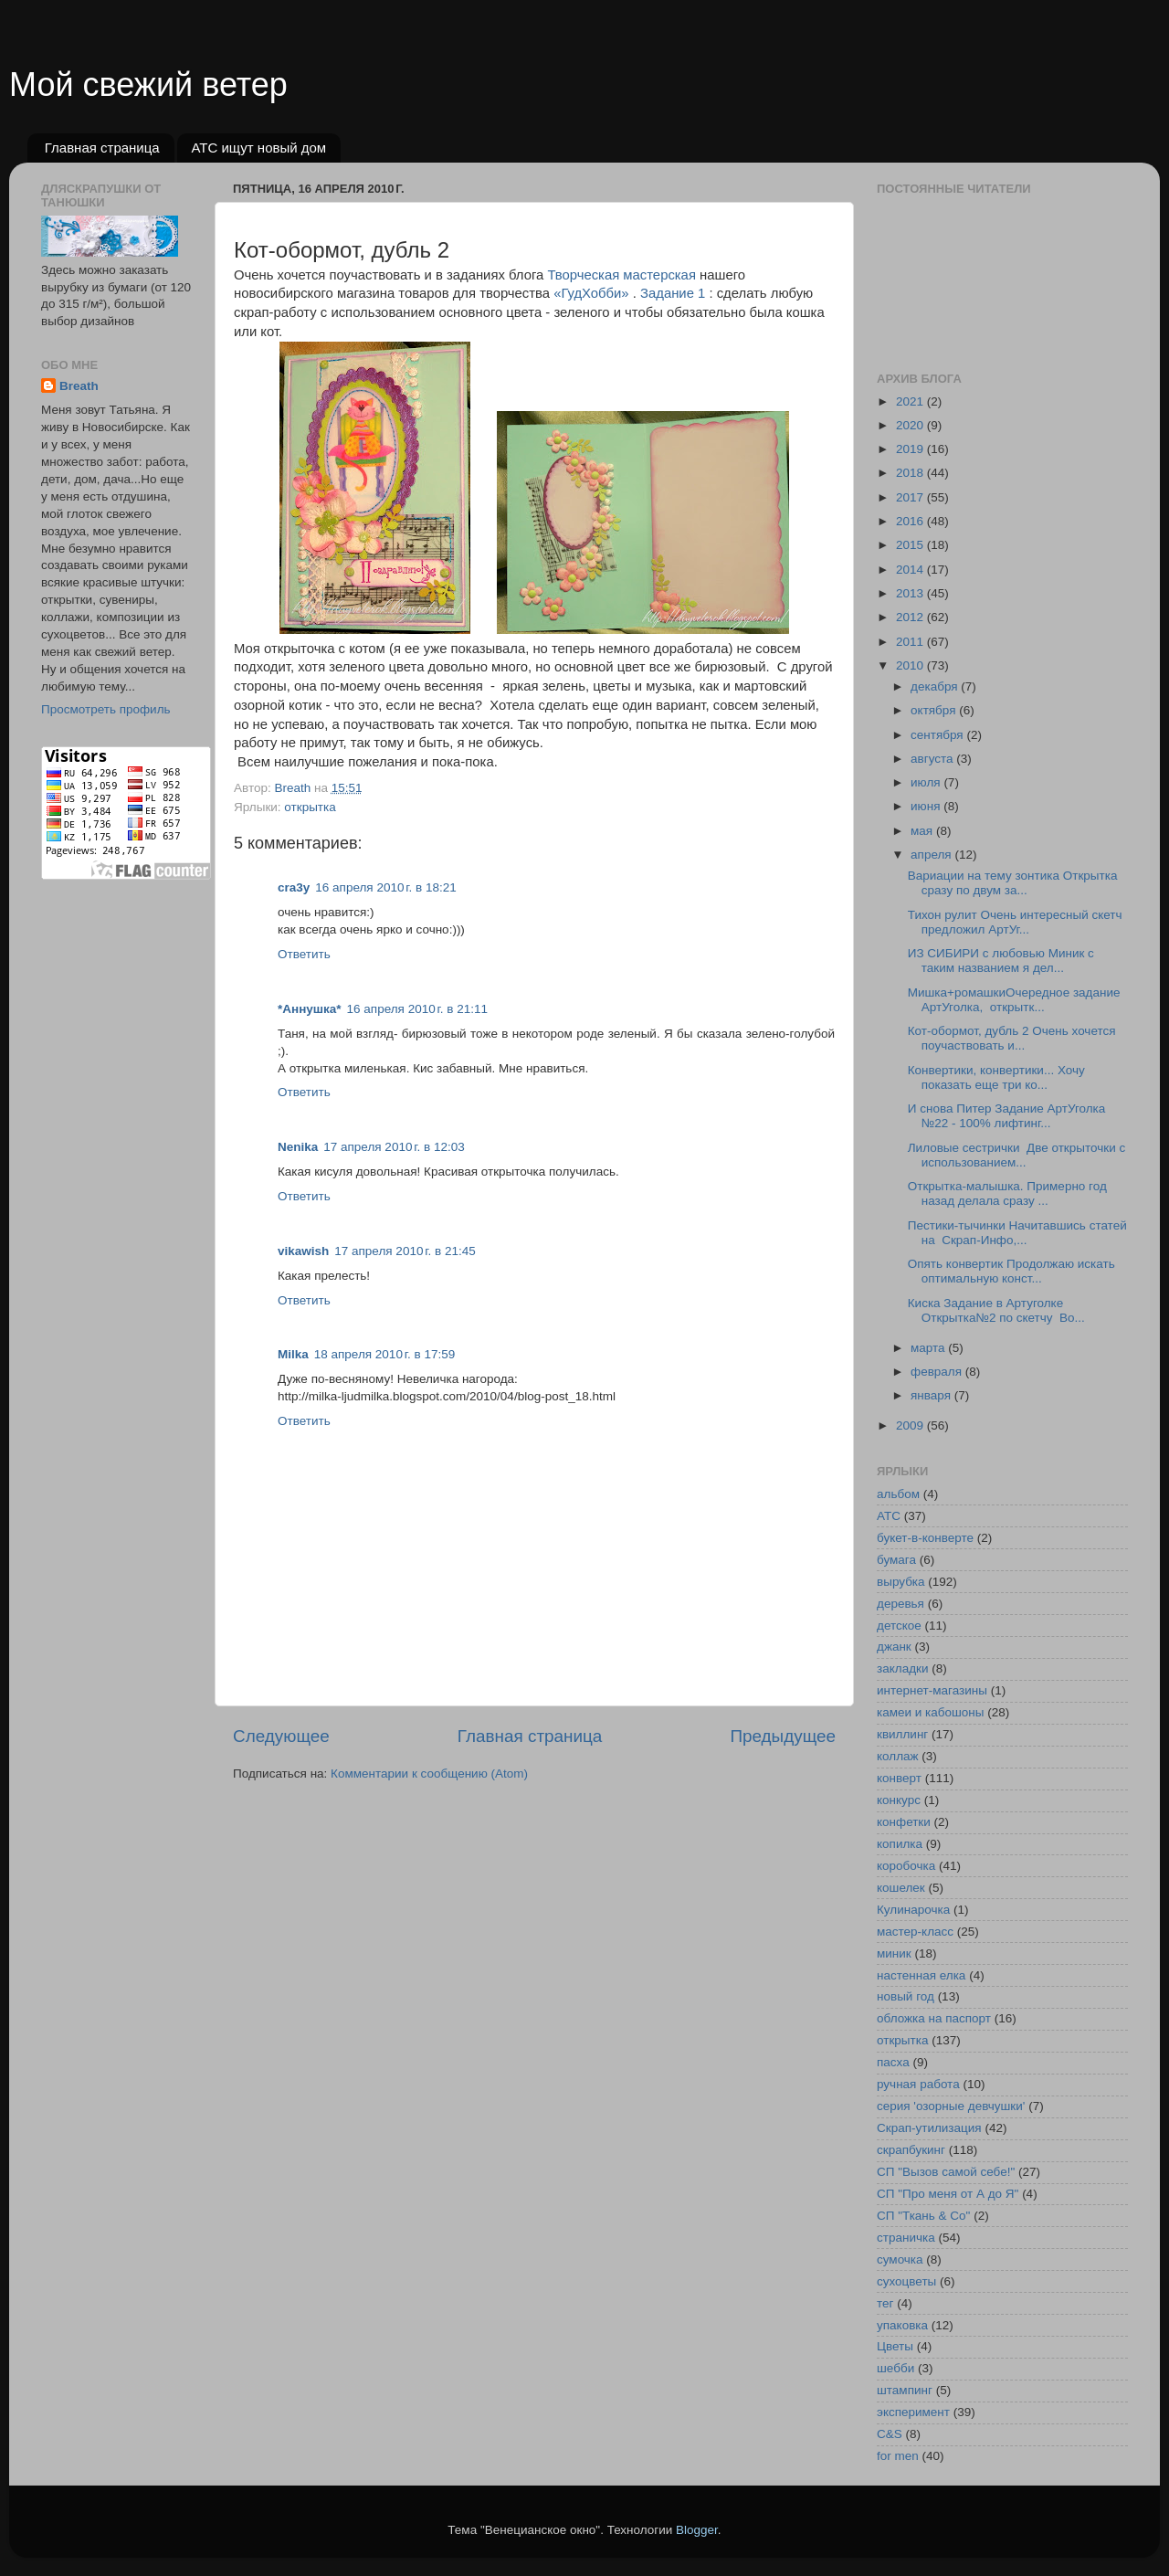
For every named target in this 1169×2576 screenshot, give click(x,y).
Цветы (895, 2346)
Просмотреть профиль (106, 709)
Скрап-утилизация (929, 2128)
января (932, 1395)
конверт (899, 1778)
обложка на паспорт (934, 2018)
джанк (894, 1646)
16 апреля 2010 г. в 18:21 (385, 887)
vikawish (303, 1251)
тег (885, 2303)
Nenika (298, 1147)
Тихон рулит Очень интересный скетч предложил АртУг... (1015, 922)
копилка (899, 1844)
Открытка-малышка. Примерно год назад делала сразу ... (1007, 1193)
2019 (911, 449)
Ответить (304, 954)
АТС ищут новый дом (258, 147)
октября (935, 710)
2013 (911, 593)
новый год (905, 1996)
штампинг (904, 2390)
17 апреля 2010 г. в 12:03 (393, 1147)
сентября (938, 735)
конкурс (899, 1800)
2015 (911, 545)
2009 (911, 1425)
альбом (898, 1494)
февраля (938, 1371)
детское (899, 1625)
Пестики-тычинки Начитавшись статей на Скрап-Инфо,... (1017, 1233)
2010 (911, 665)
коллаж (898, 1756)
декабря (936, 686)
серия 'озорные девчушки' (951, 2106)
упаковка (902, 2325)
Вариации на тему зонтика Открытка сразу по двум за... (1013, 883)
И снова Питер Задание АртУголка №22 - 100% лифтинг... (1007, 1116)
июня (927, 806)
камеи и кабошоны (931, 1712)
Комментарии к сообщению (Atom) (429, 1773)
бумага (896, 1560)
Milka (293, 1354)
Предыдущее (783, 1736)
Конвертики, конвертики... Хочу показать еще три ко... (996, 1077)
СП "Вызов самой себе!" (946, 2172)
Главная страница (102, 147)
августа (933, 758)
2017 (911, 497)
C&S (889, 2434)
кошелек (901, 1888)
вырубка (901, 1582)
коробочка (906, 1866)
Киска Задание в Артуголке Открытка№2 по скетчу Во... (996, 1310)
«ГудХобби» (590, 293)
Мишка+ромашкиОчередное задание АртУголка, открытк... (1014, 1000)
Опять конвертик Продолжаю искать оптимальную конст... (1011, 1271)
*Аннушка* (310, 1009)
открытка (309, 807)
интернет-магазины (932, 1690)
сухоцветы (906, 2281)
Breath (79, 386)
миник (894, 1953)
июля (927, 782)
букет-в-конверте (925, 1538)
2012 (911, 617)
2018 (911, 473)
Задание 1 (672, 293)
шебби (895, 2368)
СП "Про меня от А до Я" (947, 2194)
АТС (888, 1516)
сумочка (900, 2259)
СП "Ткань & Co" (923, 2215)
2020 (911, 425)
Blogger (697, 2530)
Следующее (281, 1736)
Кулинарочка (913, 1909)
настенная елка (921, 1975)
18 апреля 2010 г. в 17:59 (384, 1354)
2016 (911, 521)
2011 (911, 642)
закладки (902, 1668)
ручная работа (918, 2084)
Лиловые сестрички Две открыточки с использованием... (1016, 1155)
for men (898, 2456)
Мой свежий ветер (148, 84)
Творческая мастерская (621, 275)
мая (923, 831)
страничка (906, 2237)
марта (929, 1348)
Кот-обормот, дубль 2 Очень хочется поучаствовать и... (1012, 1038)
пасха (893, 2062)
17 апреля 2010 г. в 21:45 (404, 1251)
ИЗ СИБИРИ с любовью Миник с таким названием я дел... (1001, 960)
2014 (911, 569)
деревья (900, 1603)
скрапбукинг (911, 2150)
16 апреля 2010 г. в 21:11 (417, 1009)
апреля (932, 854)
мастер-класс (915, 1931)
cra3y (294, 887)
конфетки (904, 1822)
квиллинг (902, 1734)
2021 (911, 401)
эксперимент (913, 2412)
